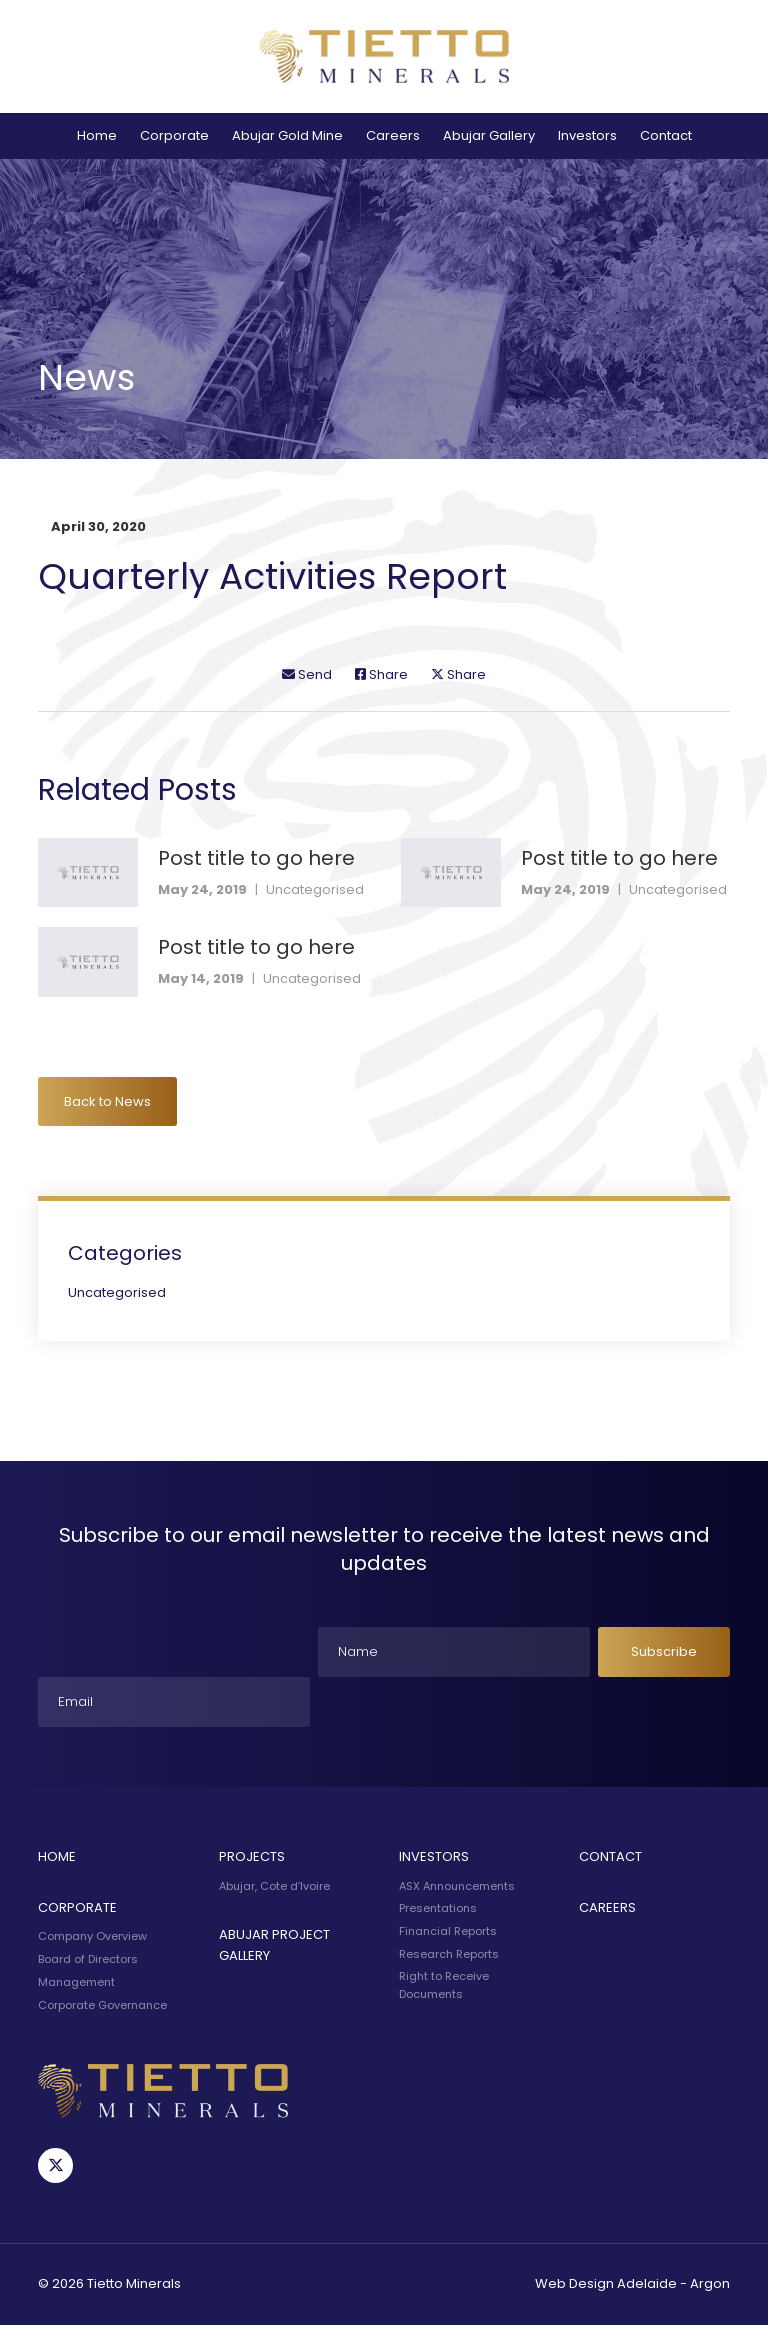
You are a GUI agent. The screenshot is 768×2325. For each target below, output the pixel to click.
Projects (252, 1856)
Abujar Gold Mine (287, 135)
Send (307, 674)
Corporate (174, 135)
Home (97, 135)
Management (76, 1982)
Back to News (107, 1101)
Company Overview (92, 1936)
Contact (666, 135)
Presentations (438, 1908)
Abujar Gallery (489, 135)
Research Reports (449, 1954)
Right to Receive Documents (444, 1985)
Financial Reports (448, 1931)
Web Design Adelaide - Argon (632, 2283)
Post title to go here (256, 858)
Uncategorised (315, 889)
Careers (393, 135)
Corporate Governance (102, 2005)
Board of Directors (88, 1959)
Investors (587, 135)
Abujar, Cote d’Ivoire (274, 1886)
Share (381, 674)
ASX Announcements (457, 1886)
